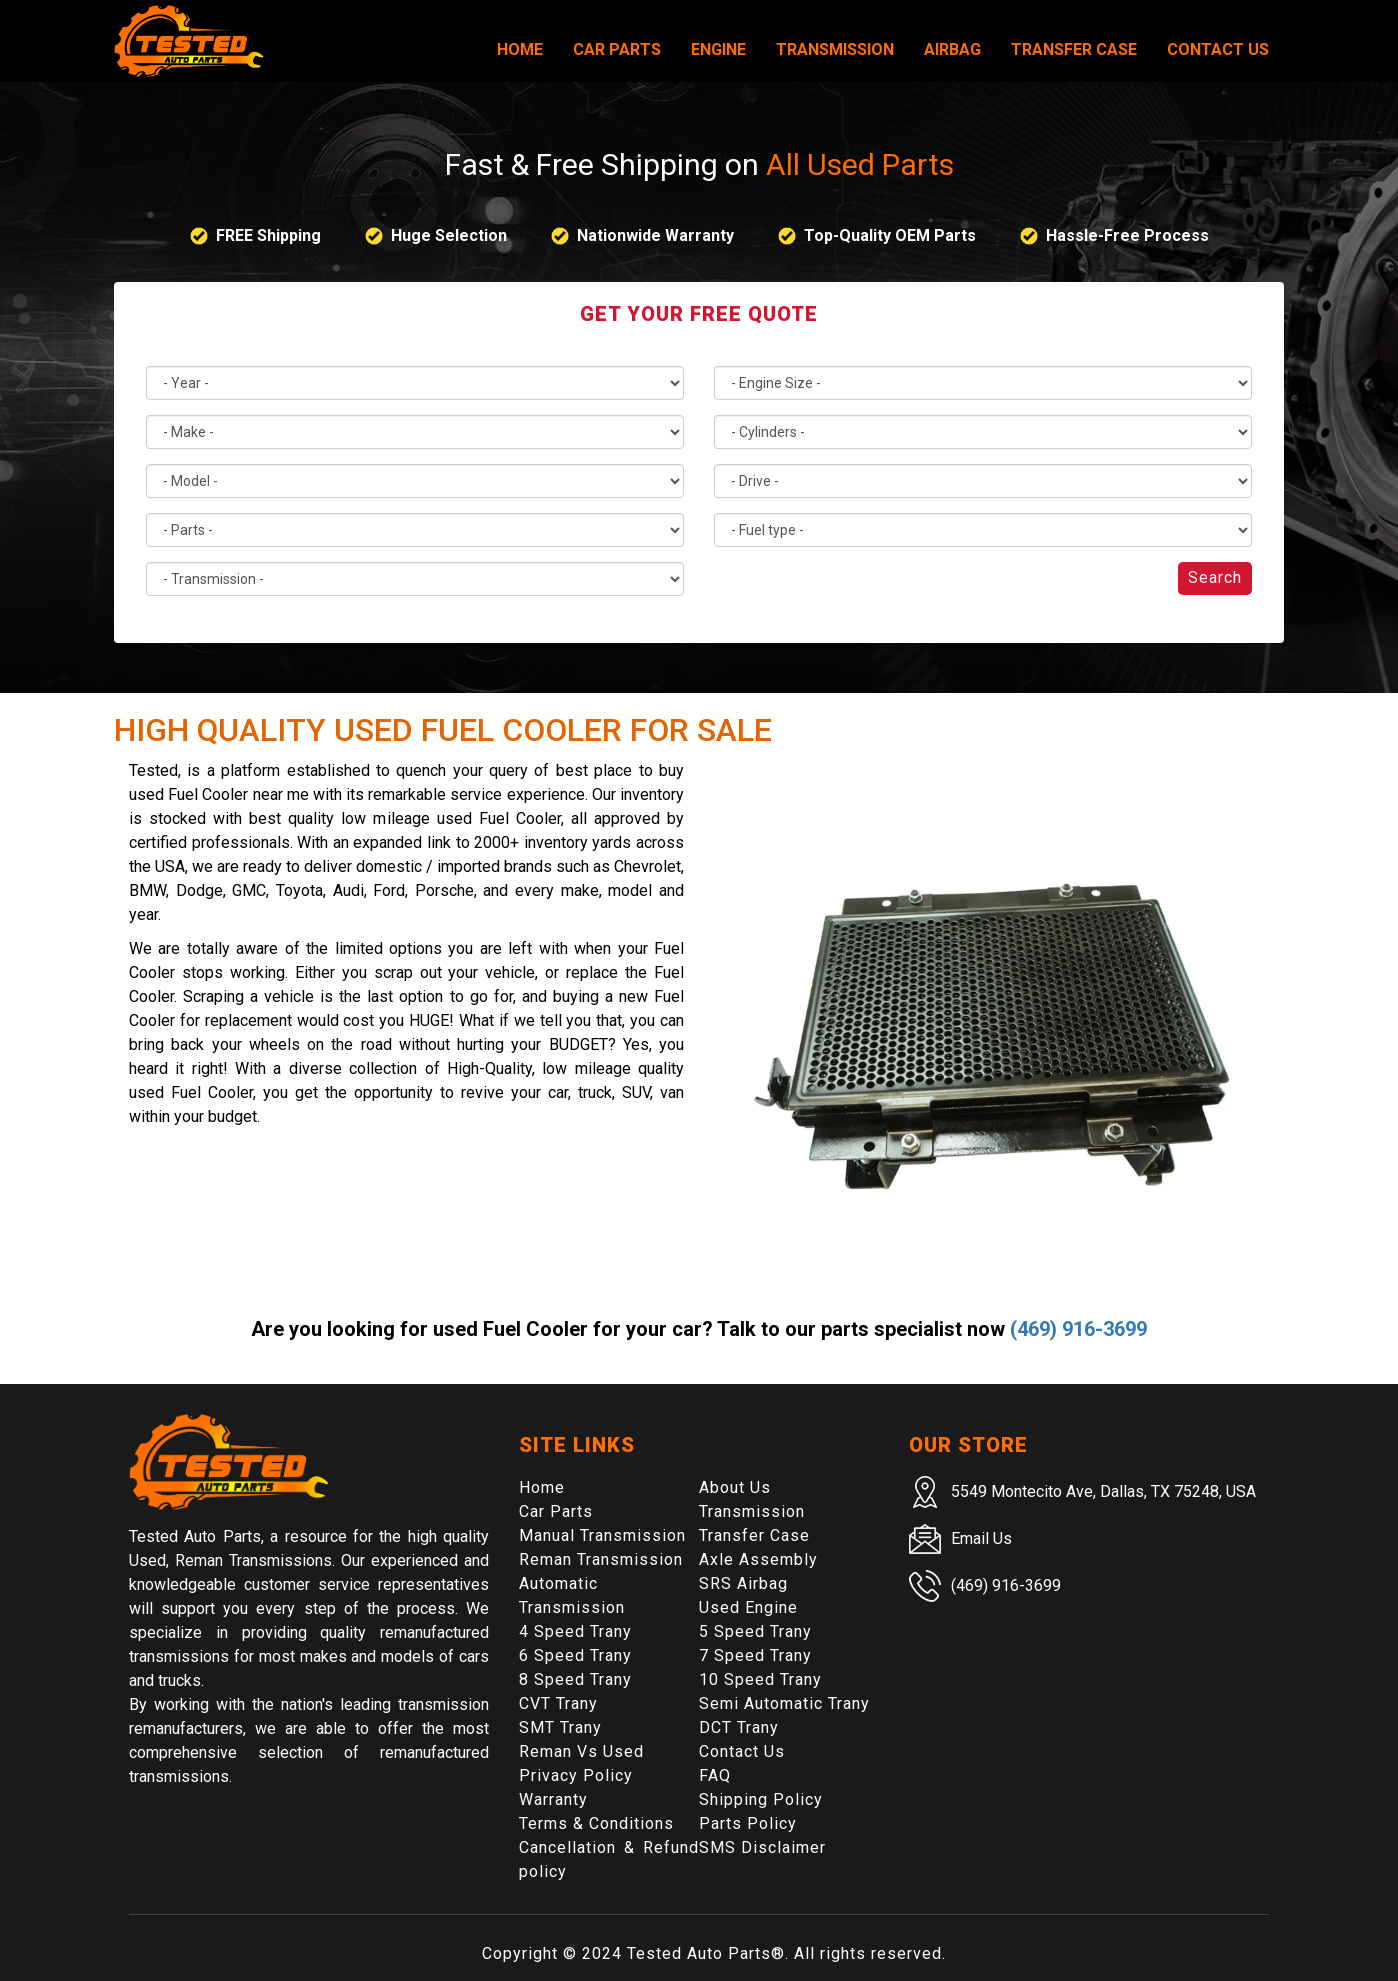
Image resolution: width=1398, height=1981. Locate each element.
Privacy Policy (576, 1775)
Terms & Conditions (596, 1823)
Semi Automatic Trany (784, 1703)
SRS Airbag (743, 1583)
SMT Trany (560, 1727)
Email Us (981, 1538)
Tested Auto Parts (699, 1953)
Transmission (835, 49)
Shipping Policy (761, 1799)
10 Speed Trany (760, 1679)
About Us (735, 1487)
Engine (718, 49)
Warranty (553, 1799)
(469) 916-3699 (1078, 1329)
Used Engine (748, 1607)
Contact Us (1218, 49)
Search (1215, 577)
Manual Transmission (602, 1535)
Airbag (952, 49)
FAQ (715, 1775)
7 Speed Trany (755, 1655)
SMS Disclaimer (762, 1847)
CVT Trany (558, 1703)
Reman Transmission (601, 1559)
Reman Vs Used (581, 1751)
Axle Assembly (758, 1559)
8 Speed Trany (575, 1679)
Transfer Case (1074, 49)
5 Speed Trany (755, 1631)
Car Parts (617, 49)
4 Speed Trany (575, 1631)
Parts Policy (748, 1823)
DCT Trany (739, 1727)
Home (520, 49)
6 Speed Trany (575, 1655)
